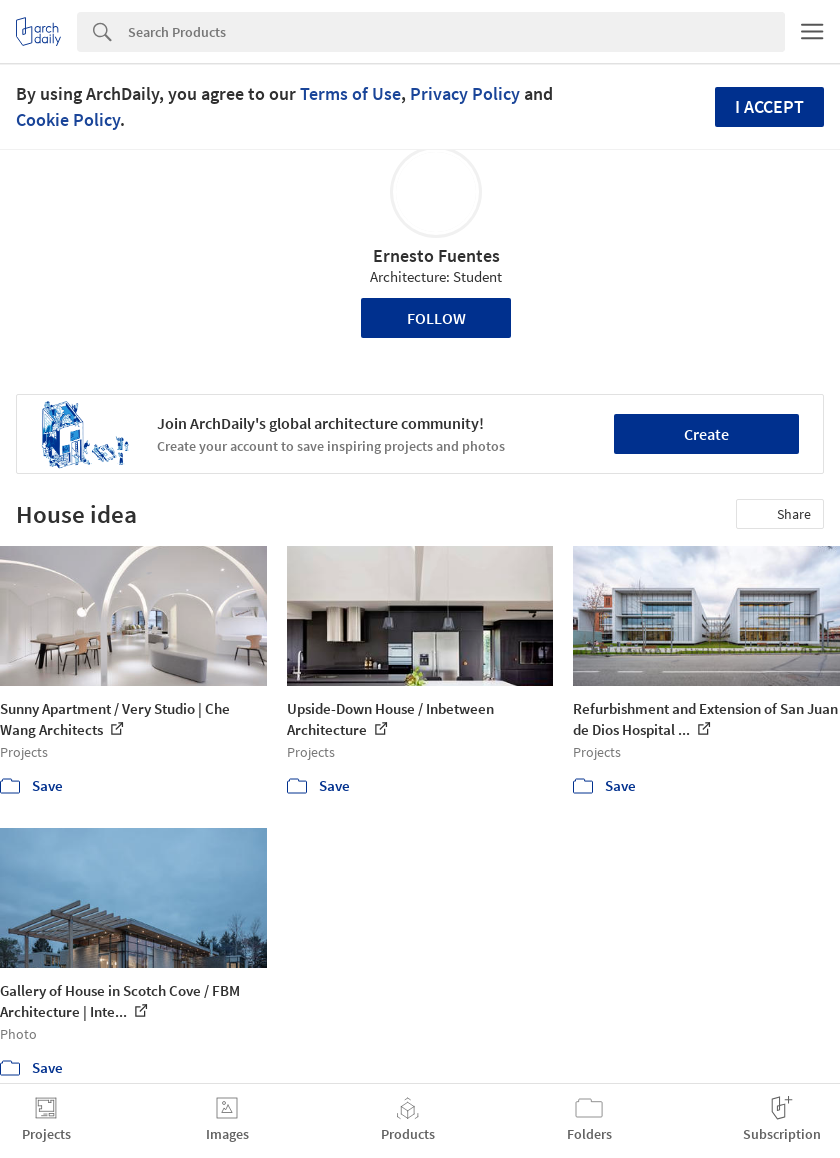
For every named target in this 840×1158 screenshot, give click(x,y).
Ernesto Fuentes (436, 255)
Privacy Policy (465, 93)
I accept (769, 106)
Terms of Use (350, 93)
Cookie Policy (68, 119)
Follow (436, 318)
